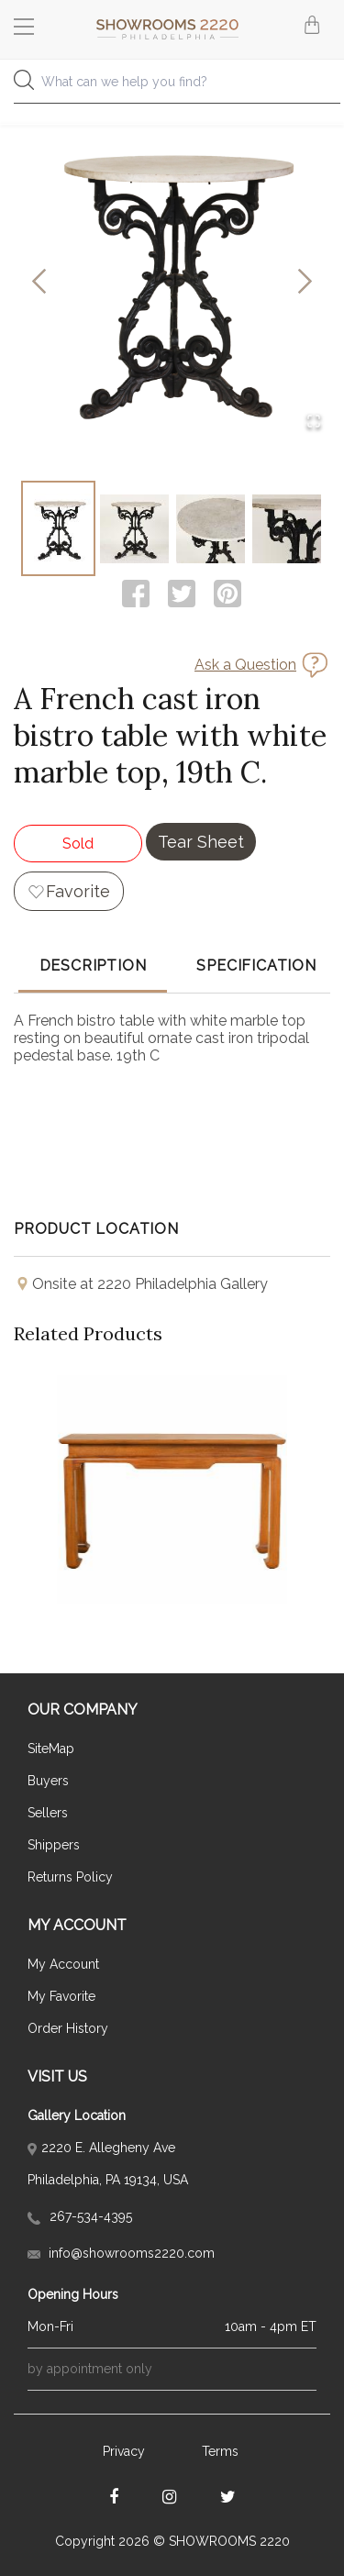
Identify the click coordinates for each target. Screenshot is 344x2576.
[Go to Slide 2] (134, 528)
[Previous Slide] (39, 282)
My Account (63, 1964)
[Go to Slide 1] (58, 528)
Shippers (54, 1845)
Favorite (78, 891)
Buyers (48, 1780)
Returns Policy (70, 1877)
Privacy (124, 2451)
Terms (220, 2451)
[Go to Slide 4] (287, 528)
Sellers (48, 1812)
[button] (172, 282)
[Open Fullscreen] (313, 422)
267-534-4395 (80, 2216)
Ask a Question (245, 664)
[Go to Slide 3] (210, 528)
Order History (68, 2028)
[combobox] (172, 87)
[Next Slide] (305, 282)
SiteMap (51, 1748)
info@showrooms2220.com (121, 2253)
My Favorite (61, 1996)
